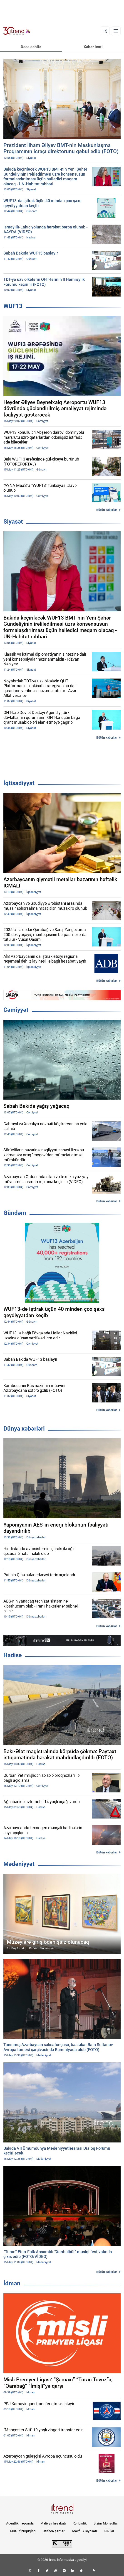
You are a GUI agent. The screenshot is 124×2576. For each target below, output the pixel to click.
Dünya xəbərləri (24, 1428)
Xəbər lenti (93, 46)
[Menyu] (116, 30)
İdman (11, 2283)
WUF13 (12, 306)
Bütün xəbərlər (106, 510)
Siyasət (13, 521)
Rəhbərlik (80, 2523)
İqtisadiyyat (19, 783)
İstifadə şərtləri (53, 2531)
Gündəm (14, 1212)
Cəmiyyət (15, 1009)
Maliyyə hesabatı (53, 2523)
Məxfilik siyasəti (84, 2531)
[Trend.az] (16, 31)
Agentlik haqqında (20, 2523)
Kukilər (109, 2531)
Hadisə (12, 1655)
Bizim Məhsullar (106, 2523)
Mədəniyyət (19, 1863)
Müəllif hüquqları (23, 2531)
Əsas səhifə (31, 46)
